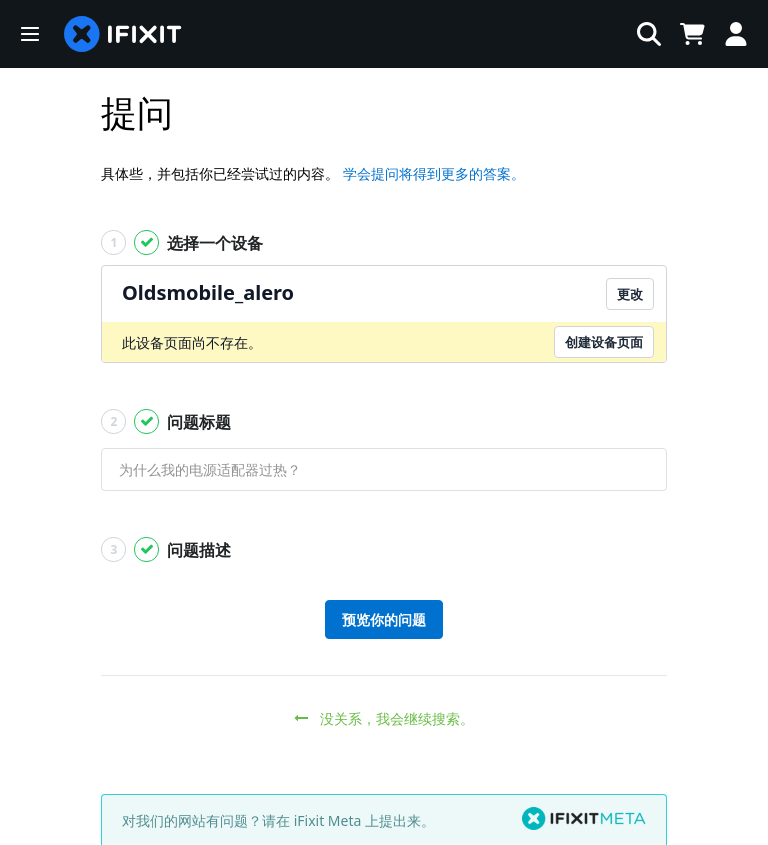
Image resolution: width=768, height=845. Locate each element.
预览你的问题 (384, 619)
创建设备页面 (604, 342)
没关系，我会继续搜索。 (384, 718)
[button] (30, 34)
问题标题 (166, 421)
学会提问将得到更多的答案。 (434, 173)
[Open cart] (688, 34)
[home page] (123, 34)
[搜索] (429, 34)
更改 (630, 294)
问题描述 (166, 549)
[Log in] (736, 34)
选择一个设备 (182, 242)
